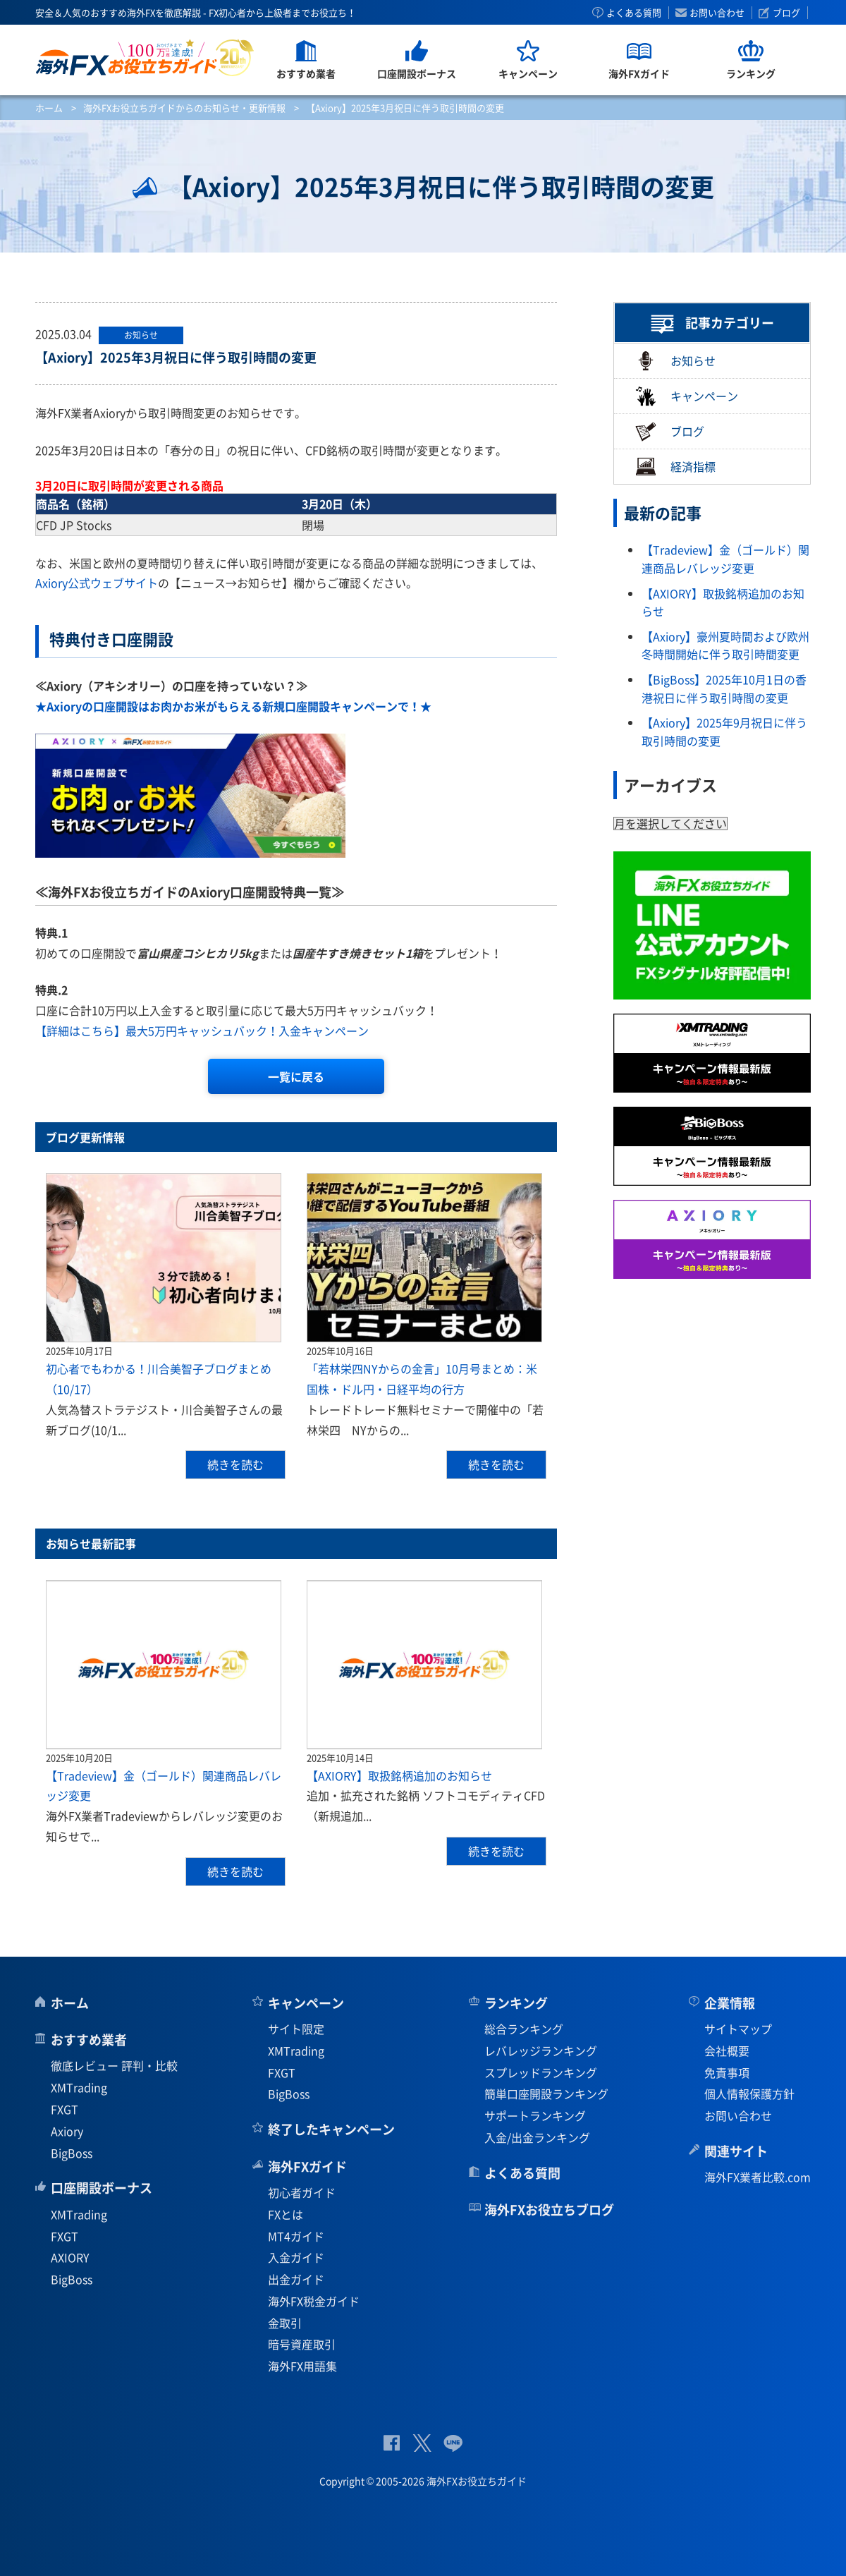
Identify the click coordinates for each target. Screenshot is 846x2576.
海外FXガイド (307, 2166)
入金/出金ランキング (537, 2137)
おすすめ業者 (89, 2039)
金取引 (285, 2322)
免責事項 (726, 2072)
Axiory (67, 2130)
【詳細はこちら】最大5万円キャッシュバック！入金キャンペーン (202, 1030)
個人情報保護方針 (749, 2093)
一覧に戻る (296, 1076)
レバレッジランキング (540, 2050)
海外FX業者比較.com (757, 2176)
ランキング (516, 2002)
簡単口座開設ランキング (546, 2093)
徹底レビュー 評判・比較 (114, 2065)
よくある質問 (633, 12)
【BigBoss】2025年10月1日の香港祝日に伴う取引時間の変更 (724, 688)
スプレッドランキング (540, 2072)
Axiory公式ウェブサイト (96, 582)
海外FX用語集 (302, 2365)
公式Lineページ (452, 2443)
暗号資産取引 (302, 2343)
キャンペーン (686, 396)
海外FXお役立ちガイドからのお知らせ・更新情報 (184, 107)
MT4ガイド (296, 2236)
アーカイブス (670, 784)
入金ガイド (296, 2257)
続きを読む (235, 1464)
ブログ (786, 12)
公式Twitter (421, 2443)
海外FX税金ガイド (314, 2300)
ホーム (49, 107)
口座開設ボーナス (101, 2187)
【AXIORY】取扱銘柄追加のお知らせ (399, 1775)
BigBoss (71, 2152)
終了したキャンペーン (331, 2129)
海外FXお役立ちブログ (549, 2209)
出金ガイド (296, 2279)
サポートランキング (535, 2115)
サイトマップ (738, 2028)
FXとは (285, 2214)
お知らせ (675, 361)
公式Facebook (392, 2443)
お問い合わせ (716, 12)
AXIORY (70, 2257)
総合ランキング (523, 2028)
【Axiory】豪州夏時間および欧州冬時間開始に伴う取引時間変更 (725, 645)
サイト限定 (296, 2028)
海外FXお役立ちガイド (145, 57)
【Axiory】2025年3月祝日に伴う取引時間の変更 (176, 357)
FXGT (64, 2109)
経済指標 (675, 466)
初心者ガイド (302, 2192)
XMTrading (79, 2087)
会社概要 (726, 2050)
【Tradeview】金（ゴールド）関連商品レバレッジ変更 (725, 558)
